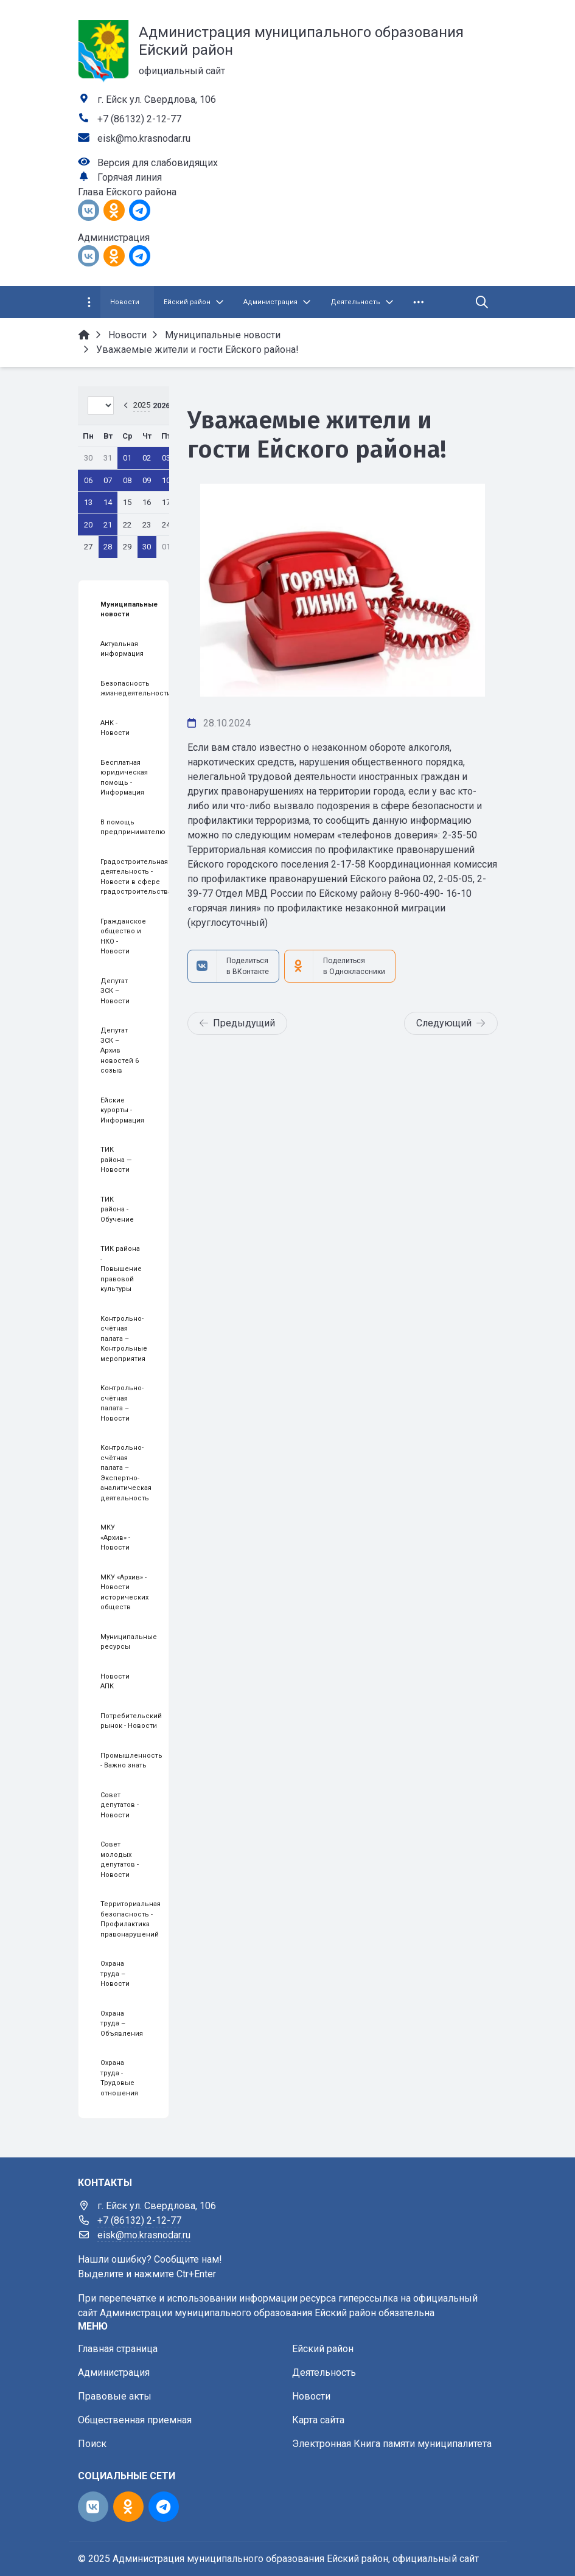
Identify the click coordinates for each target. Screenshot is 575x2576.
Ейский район (323, 2349)
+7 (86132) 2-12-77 (139, 119)
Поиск (92, 2443)
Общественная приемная (135, 2420)
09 (146, 480)
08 (127, 480)
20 (88, 524)
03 (166, 457)
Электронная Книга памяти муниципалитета (392, 2443)
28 (107, 546)
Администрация (114, 2372)
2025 (141, 404)
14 (107, 502)
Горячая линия (129, 177)
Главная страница (118, 2349)
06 (88, 480)
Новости (311, 2396)
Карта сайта (318, 2420)
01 (127, 457)
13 (88, 502)
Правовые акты (115, 2396)
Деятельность (324, 2372)
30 (146, 546)
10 (166, 480)
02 (146, 457)
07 (107, 480)
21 (107, 524)
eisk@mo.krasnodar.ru (143, 138)
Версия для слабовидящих (157, 163)
